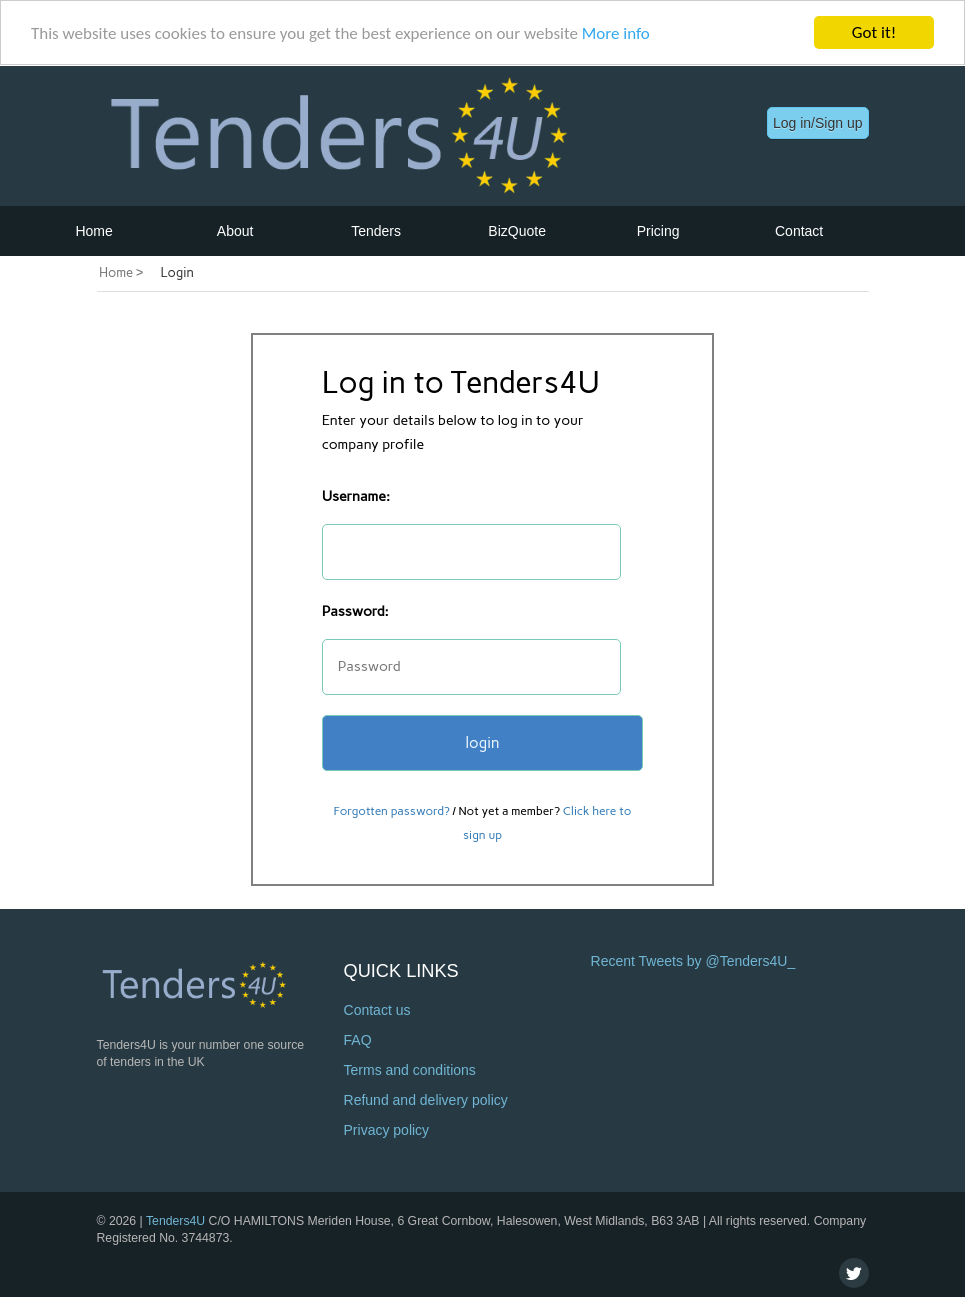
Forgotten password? (392, 811)
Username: (356, 496)
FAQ (358, 1040)
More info (616, 32)
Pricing (658, 230)
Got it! (874, 32)
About (235, 230)
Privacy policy (387, 1130)
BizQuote (517, 230)
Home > (121, 272)
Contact (799, 230)
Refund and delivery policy (426, 1100)
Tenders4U (175, 1220)
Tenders (376, 230)
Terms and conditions (410, 1070)
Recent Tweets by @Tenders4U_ (693, 961)
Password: (355, 611)
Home (93, 230)
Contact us (377, 1010)
